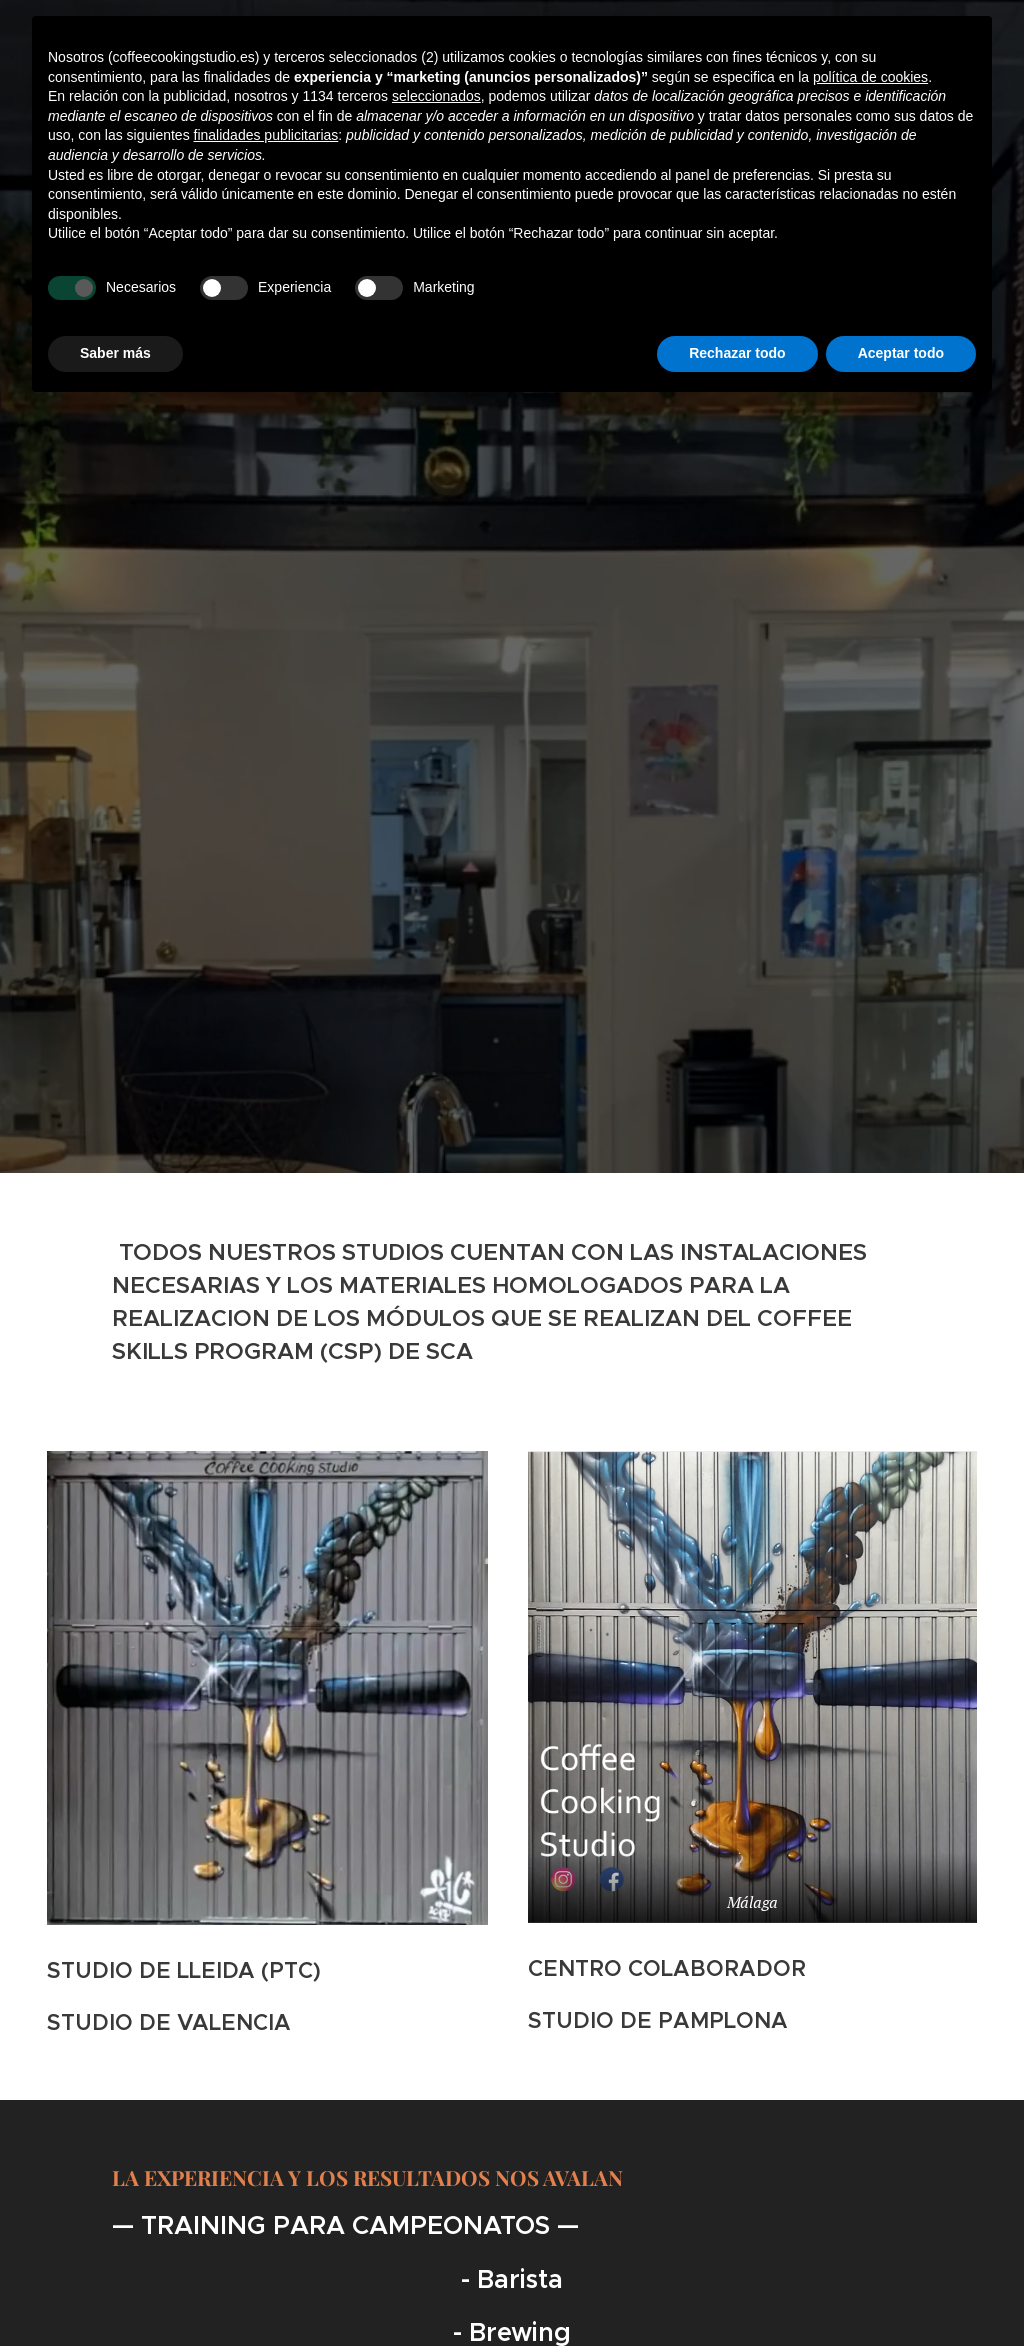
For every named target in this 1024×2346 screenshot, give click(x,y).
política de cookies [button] (870, 77)
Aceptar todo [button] (901, 353)
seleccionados (436, 96)
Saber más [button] (115, 353)
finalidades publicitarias (266, 135)
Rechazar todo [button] (737, 353)
